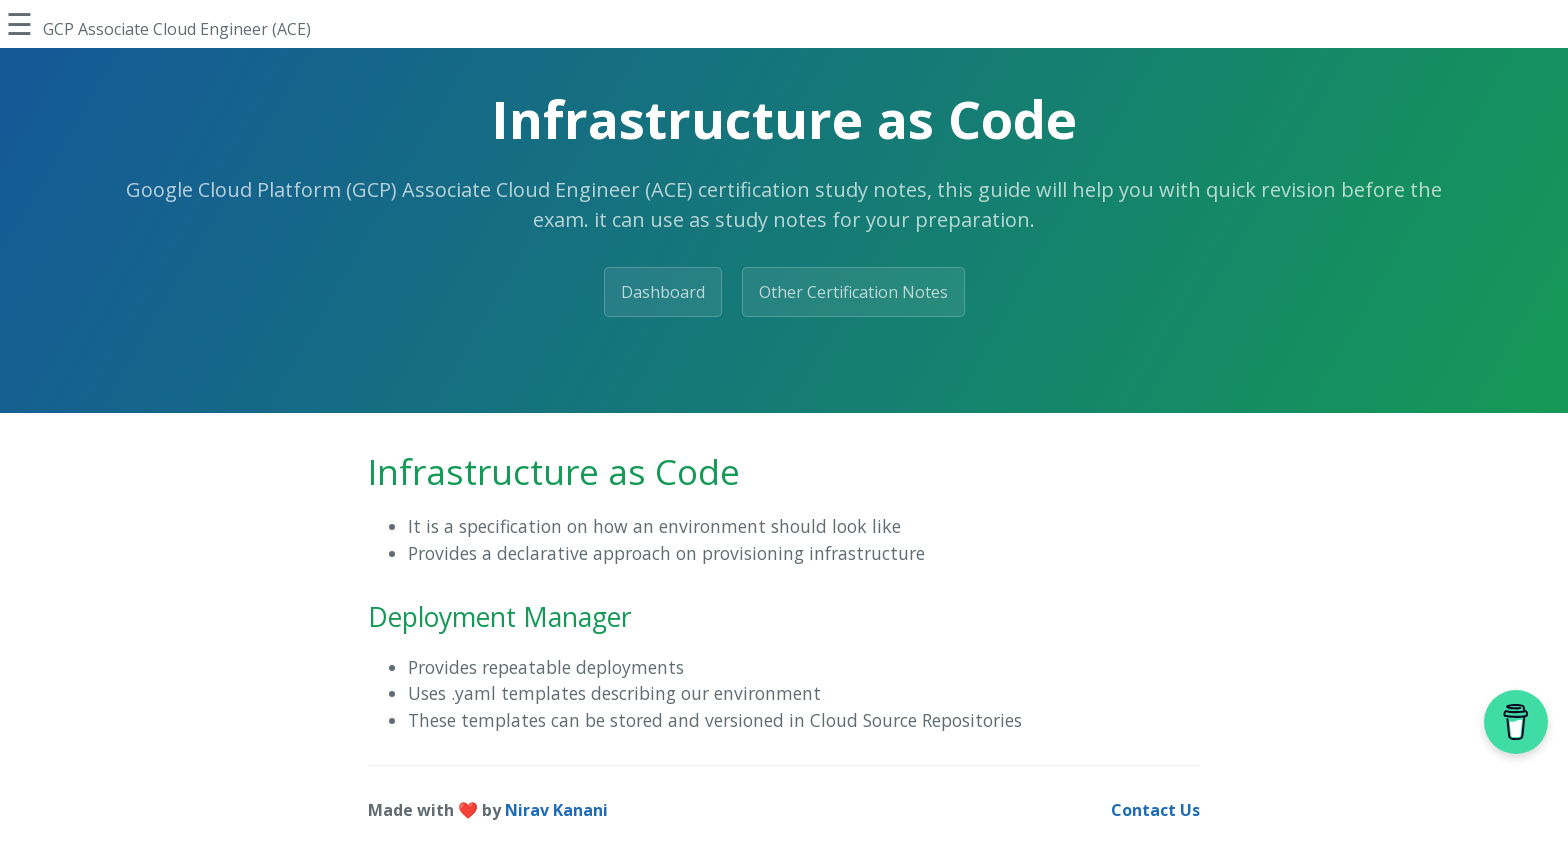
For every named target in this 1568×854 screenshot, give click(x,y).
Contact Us (1155, 810)
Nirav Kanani (556, 810)
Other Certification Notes (853, 292)
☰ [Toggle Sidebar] (19, 23)
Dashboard (663, 292)
